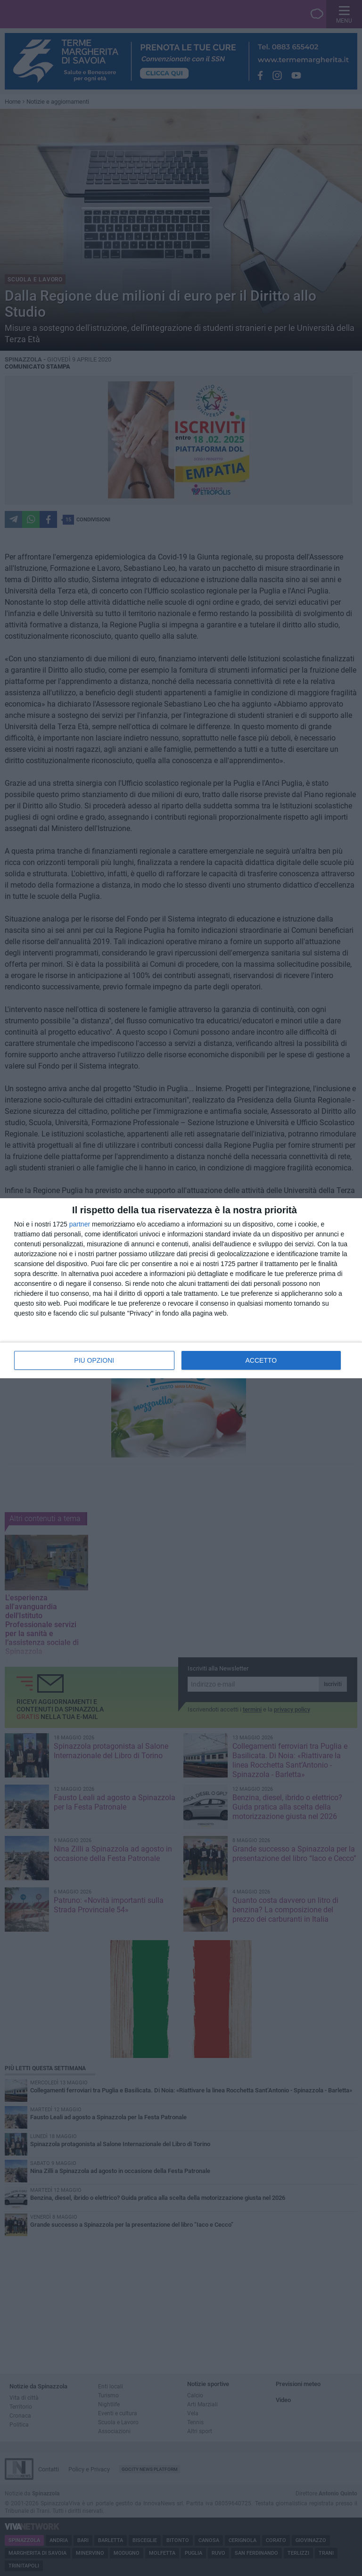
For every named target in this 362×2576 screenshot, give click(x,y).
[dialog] (181, 1288)
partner (79, 1224)
